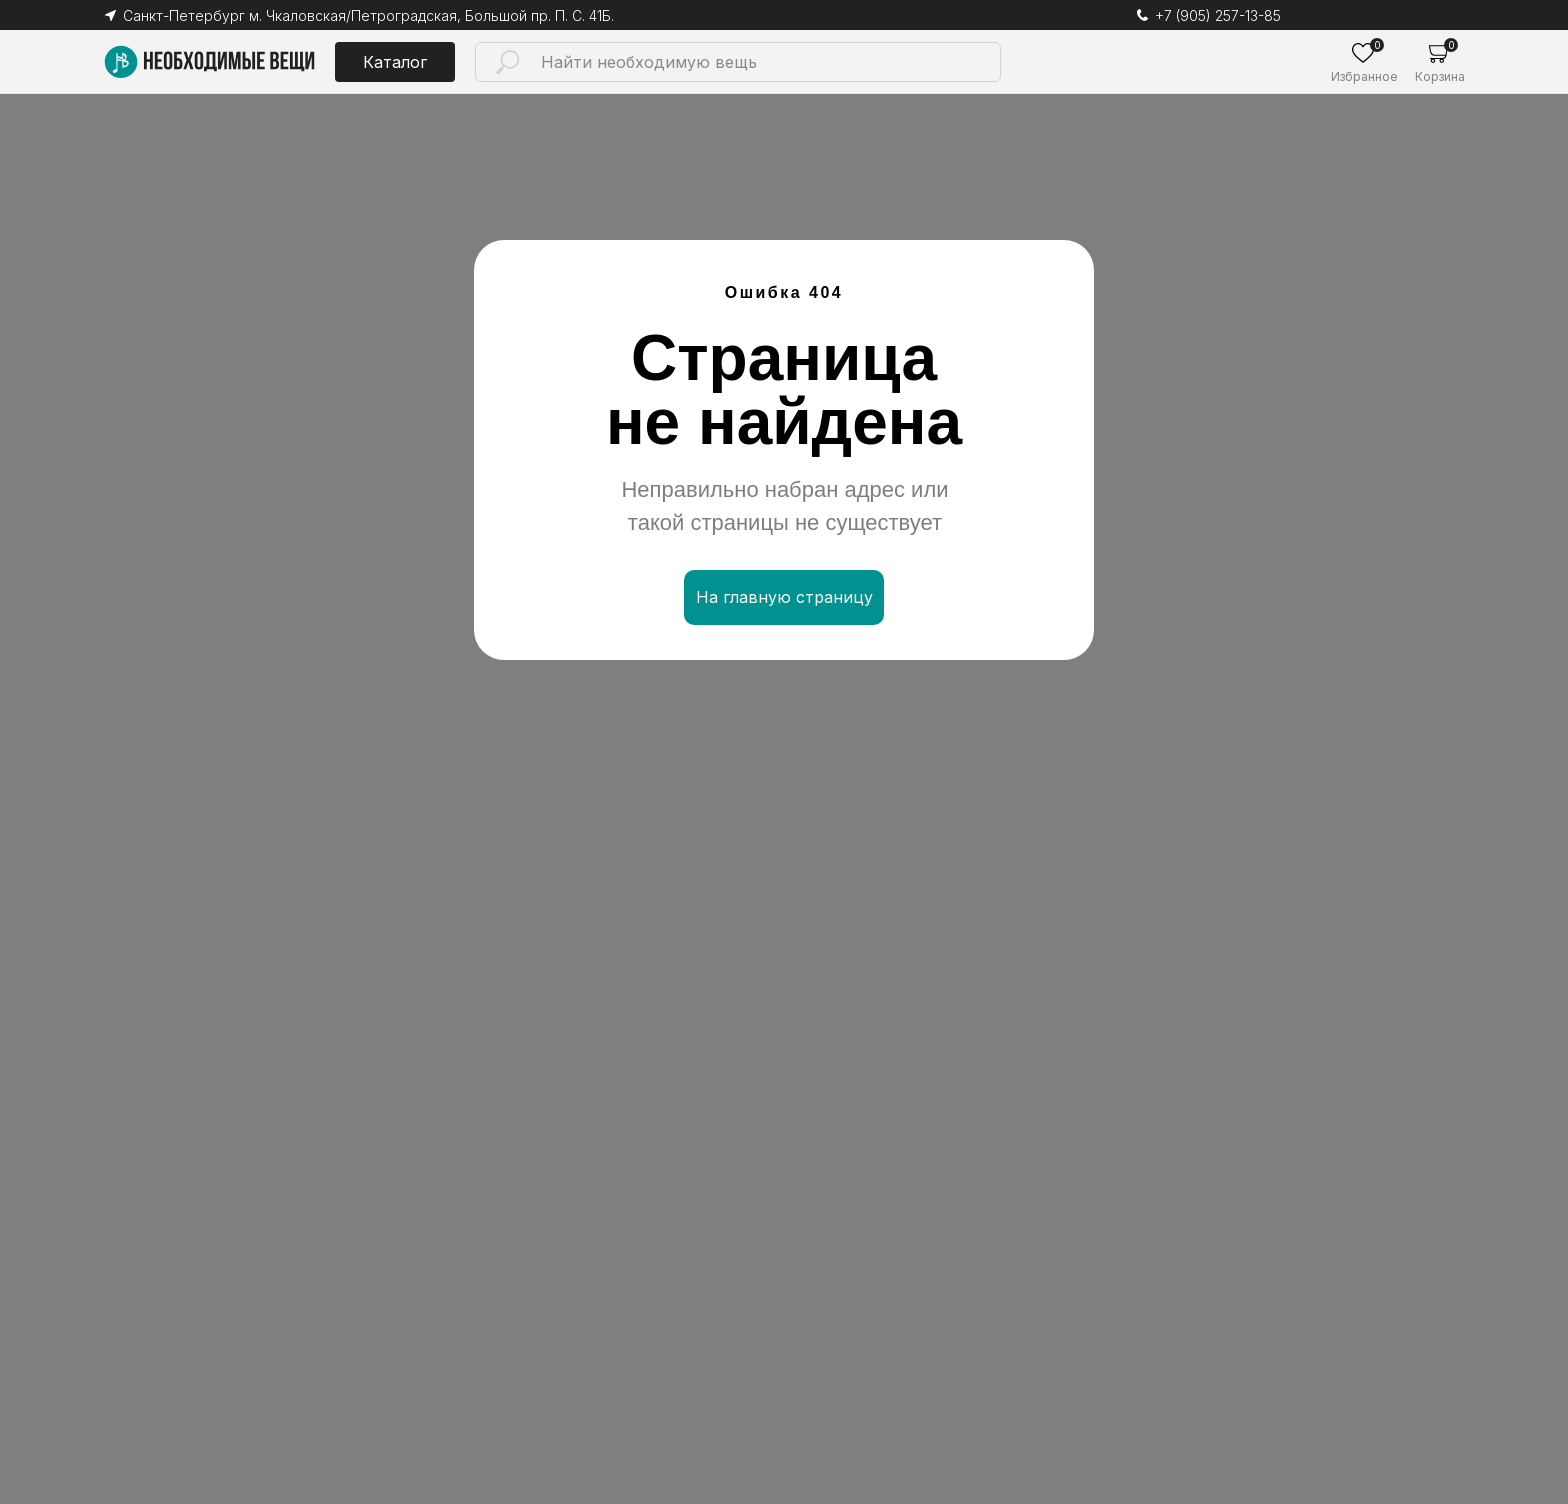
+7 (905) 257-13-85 (1218, 15)
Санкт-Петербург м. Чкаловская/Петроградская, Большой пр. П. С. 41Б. (368, 15)
